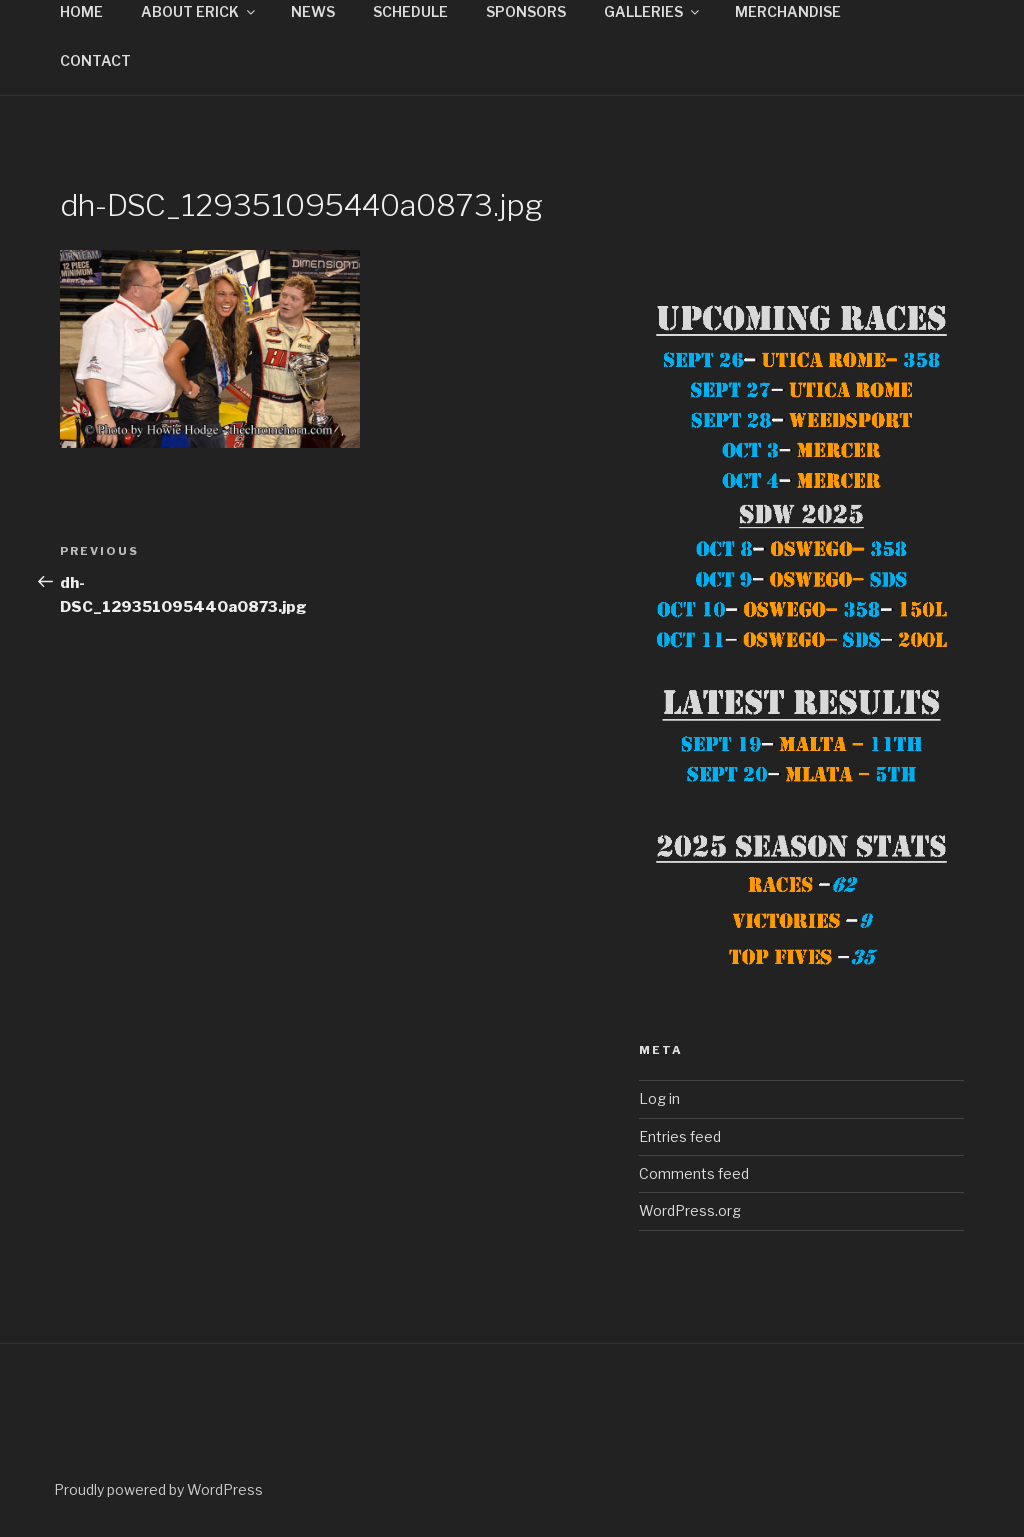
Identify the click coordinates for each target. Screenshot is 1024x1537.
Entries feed (680, 1136)
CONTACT (95, 60)
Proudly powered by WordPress (158, 1489)
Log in (659, 1098)
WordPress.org (690, 1210)
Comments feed (694, 1173)
